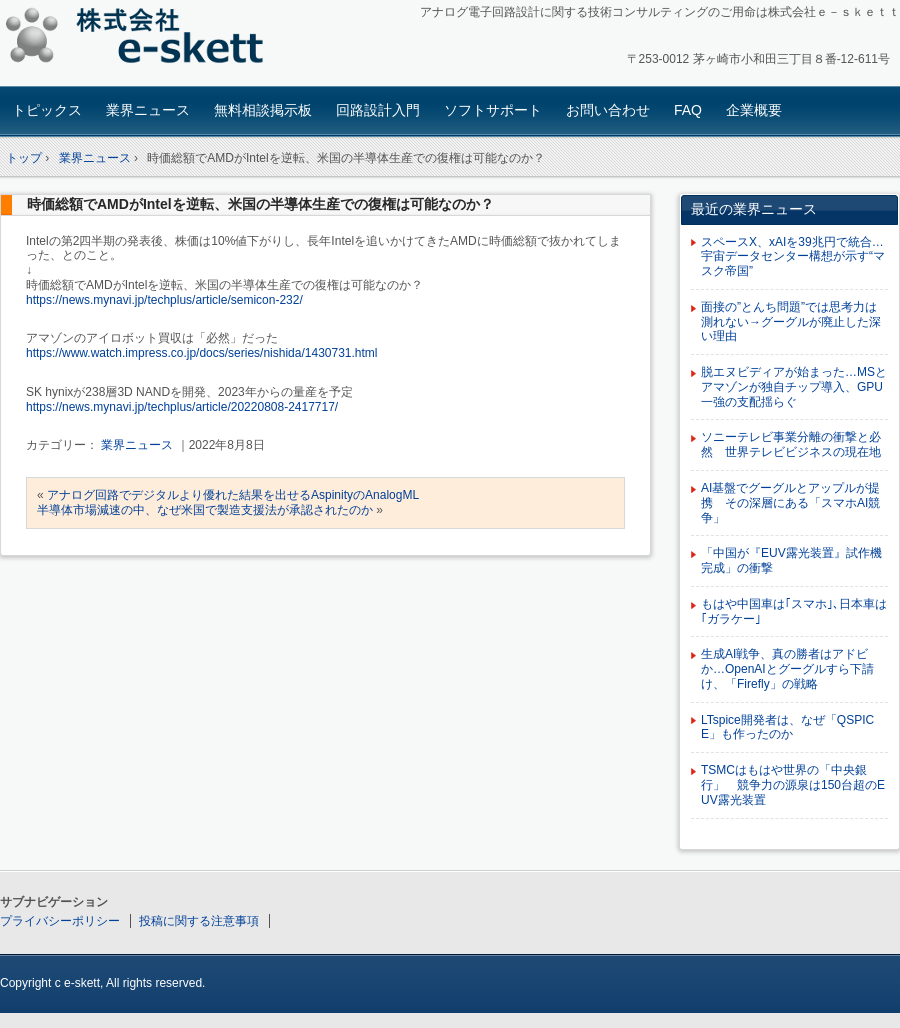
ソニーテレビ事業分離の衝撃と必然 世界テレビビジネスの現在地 (791, 444)
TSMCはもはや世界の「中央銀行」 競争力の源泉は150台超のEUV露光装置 (793, 785)
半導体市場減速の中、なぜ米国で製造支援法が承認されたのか (205, 510)
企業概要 (754, 110)
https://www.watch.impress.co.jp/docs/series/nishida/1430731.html (202, 353)
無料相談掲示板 (263, 110)
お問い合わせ (608, 110)
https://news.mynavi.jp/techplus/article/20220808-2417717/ (182, 407)
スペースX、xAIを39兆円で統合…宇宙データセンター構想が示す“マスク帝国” (793, 257)
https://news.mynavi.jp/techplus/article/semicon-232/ (164, 300)
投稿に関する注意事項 (199, 921)
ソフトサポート (493, 110)
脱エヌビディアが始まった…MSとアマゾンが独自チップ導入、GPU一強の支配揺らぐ (794, 387)
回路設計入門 (378, 110)
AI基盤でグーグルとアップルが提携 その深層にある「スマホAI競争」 (790, 503)
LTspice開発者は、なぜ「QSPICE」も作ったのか (787, 727)
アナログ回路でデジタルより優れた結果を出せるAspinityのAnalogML (233, 495)
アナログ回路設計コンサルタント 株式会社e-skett (140, 39)
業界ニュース (148, 110)
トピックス (47, 110)
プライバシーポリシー (60, 921)
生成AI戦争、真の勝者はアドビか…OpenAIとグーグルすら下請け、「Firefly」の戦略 (787, 669)
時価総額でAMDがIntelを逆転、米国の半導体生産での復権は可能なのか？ (260, 204)
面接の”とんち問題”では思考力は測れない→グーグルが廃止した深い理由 (791, 322)
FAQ (688, 110)
